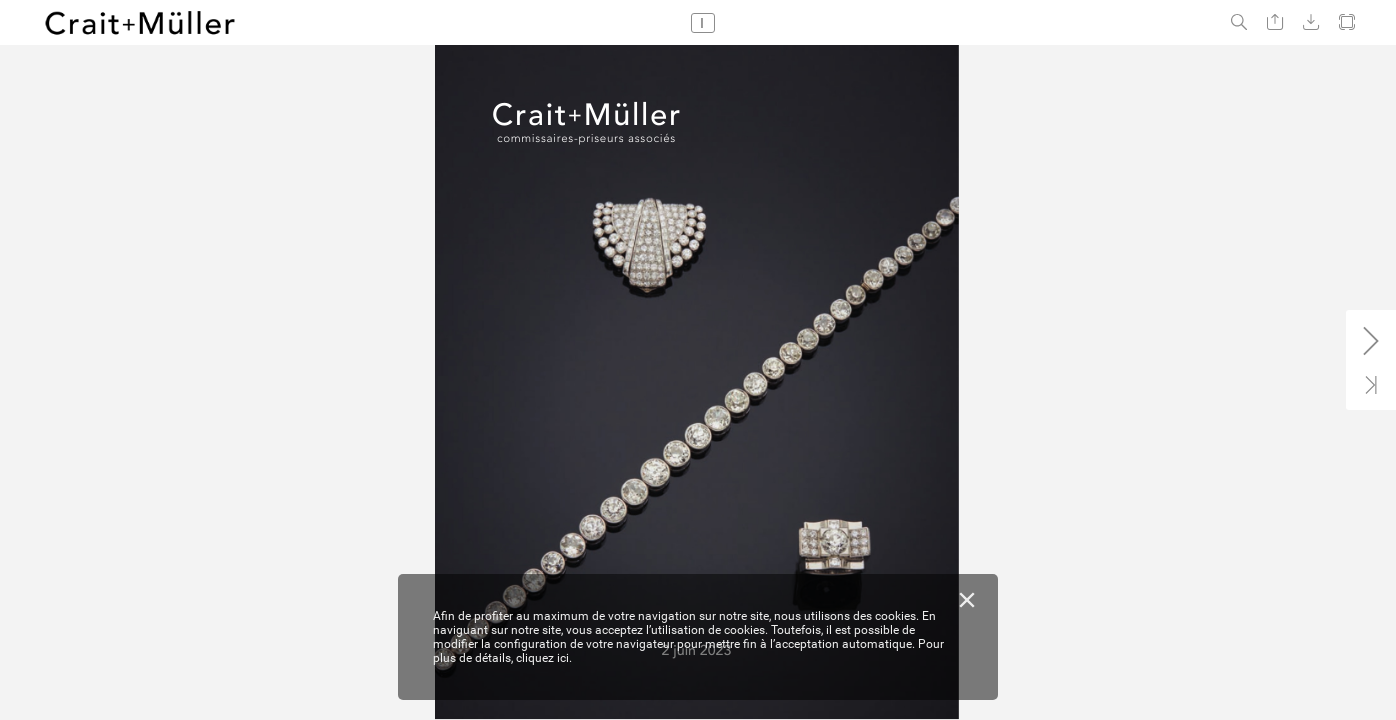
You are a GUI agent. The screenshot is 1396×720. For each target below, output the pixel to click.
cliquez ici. (544, 658)
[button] (1239, 22)
